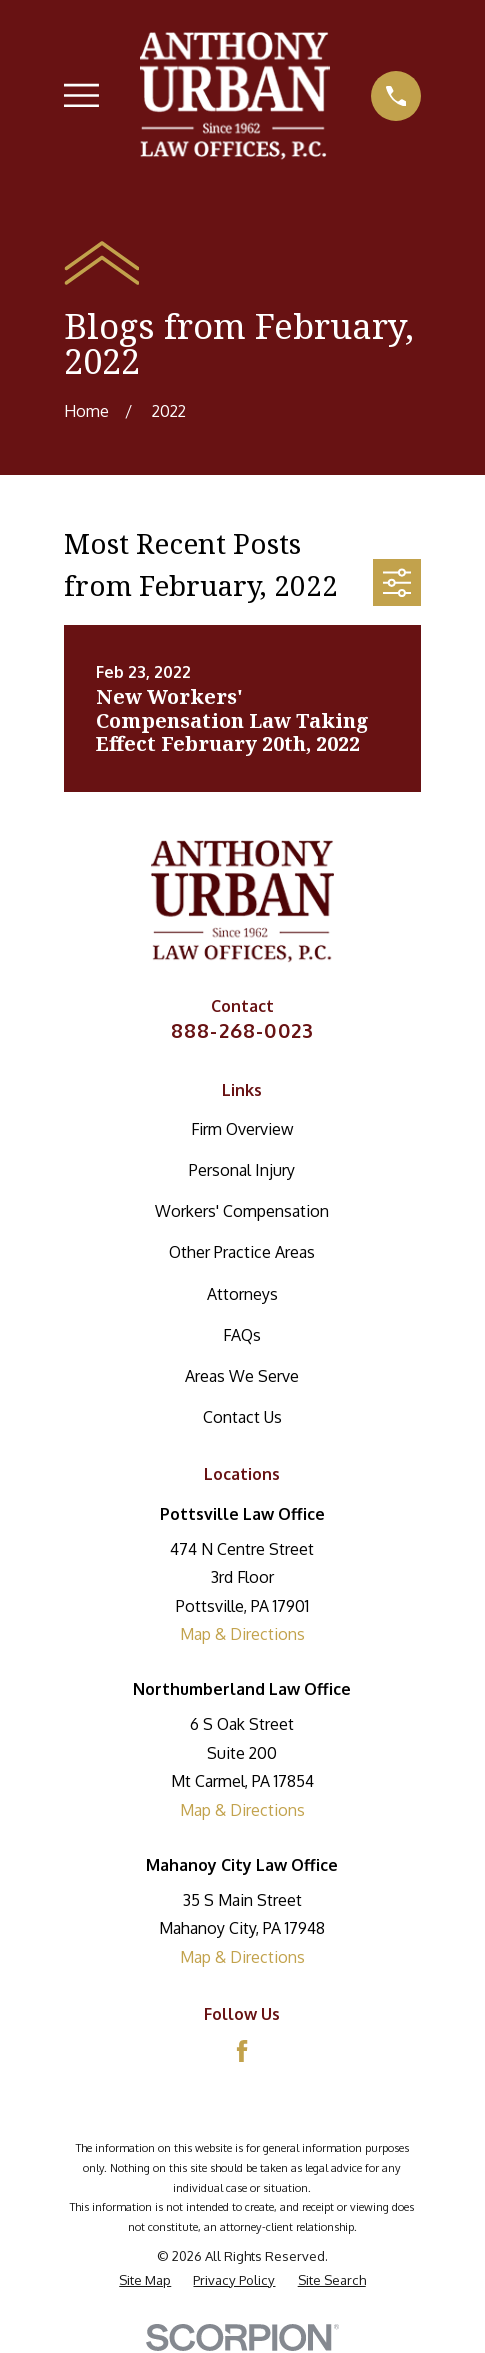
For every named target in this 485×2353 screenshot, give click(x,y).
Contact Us (242, 1417)
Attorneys (242, 1294)
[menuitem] (145, 2280)
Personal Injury (242, 1170)
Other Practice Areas (242, 1252)
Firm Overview (242, 1129)
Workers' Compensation (242, 1211)
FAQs (242, 1335)
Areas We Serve (242, 1376)
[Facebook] (242, 2051)
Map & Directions (242, 1634)
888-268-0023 (242, 1030)
